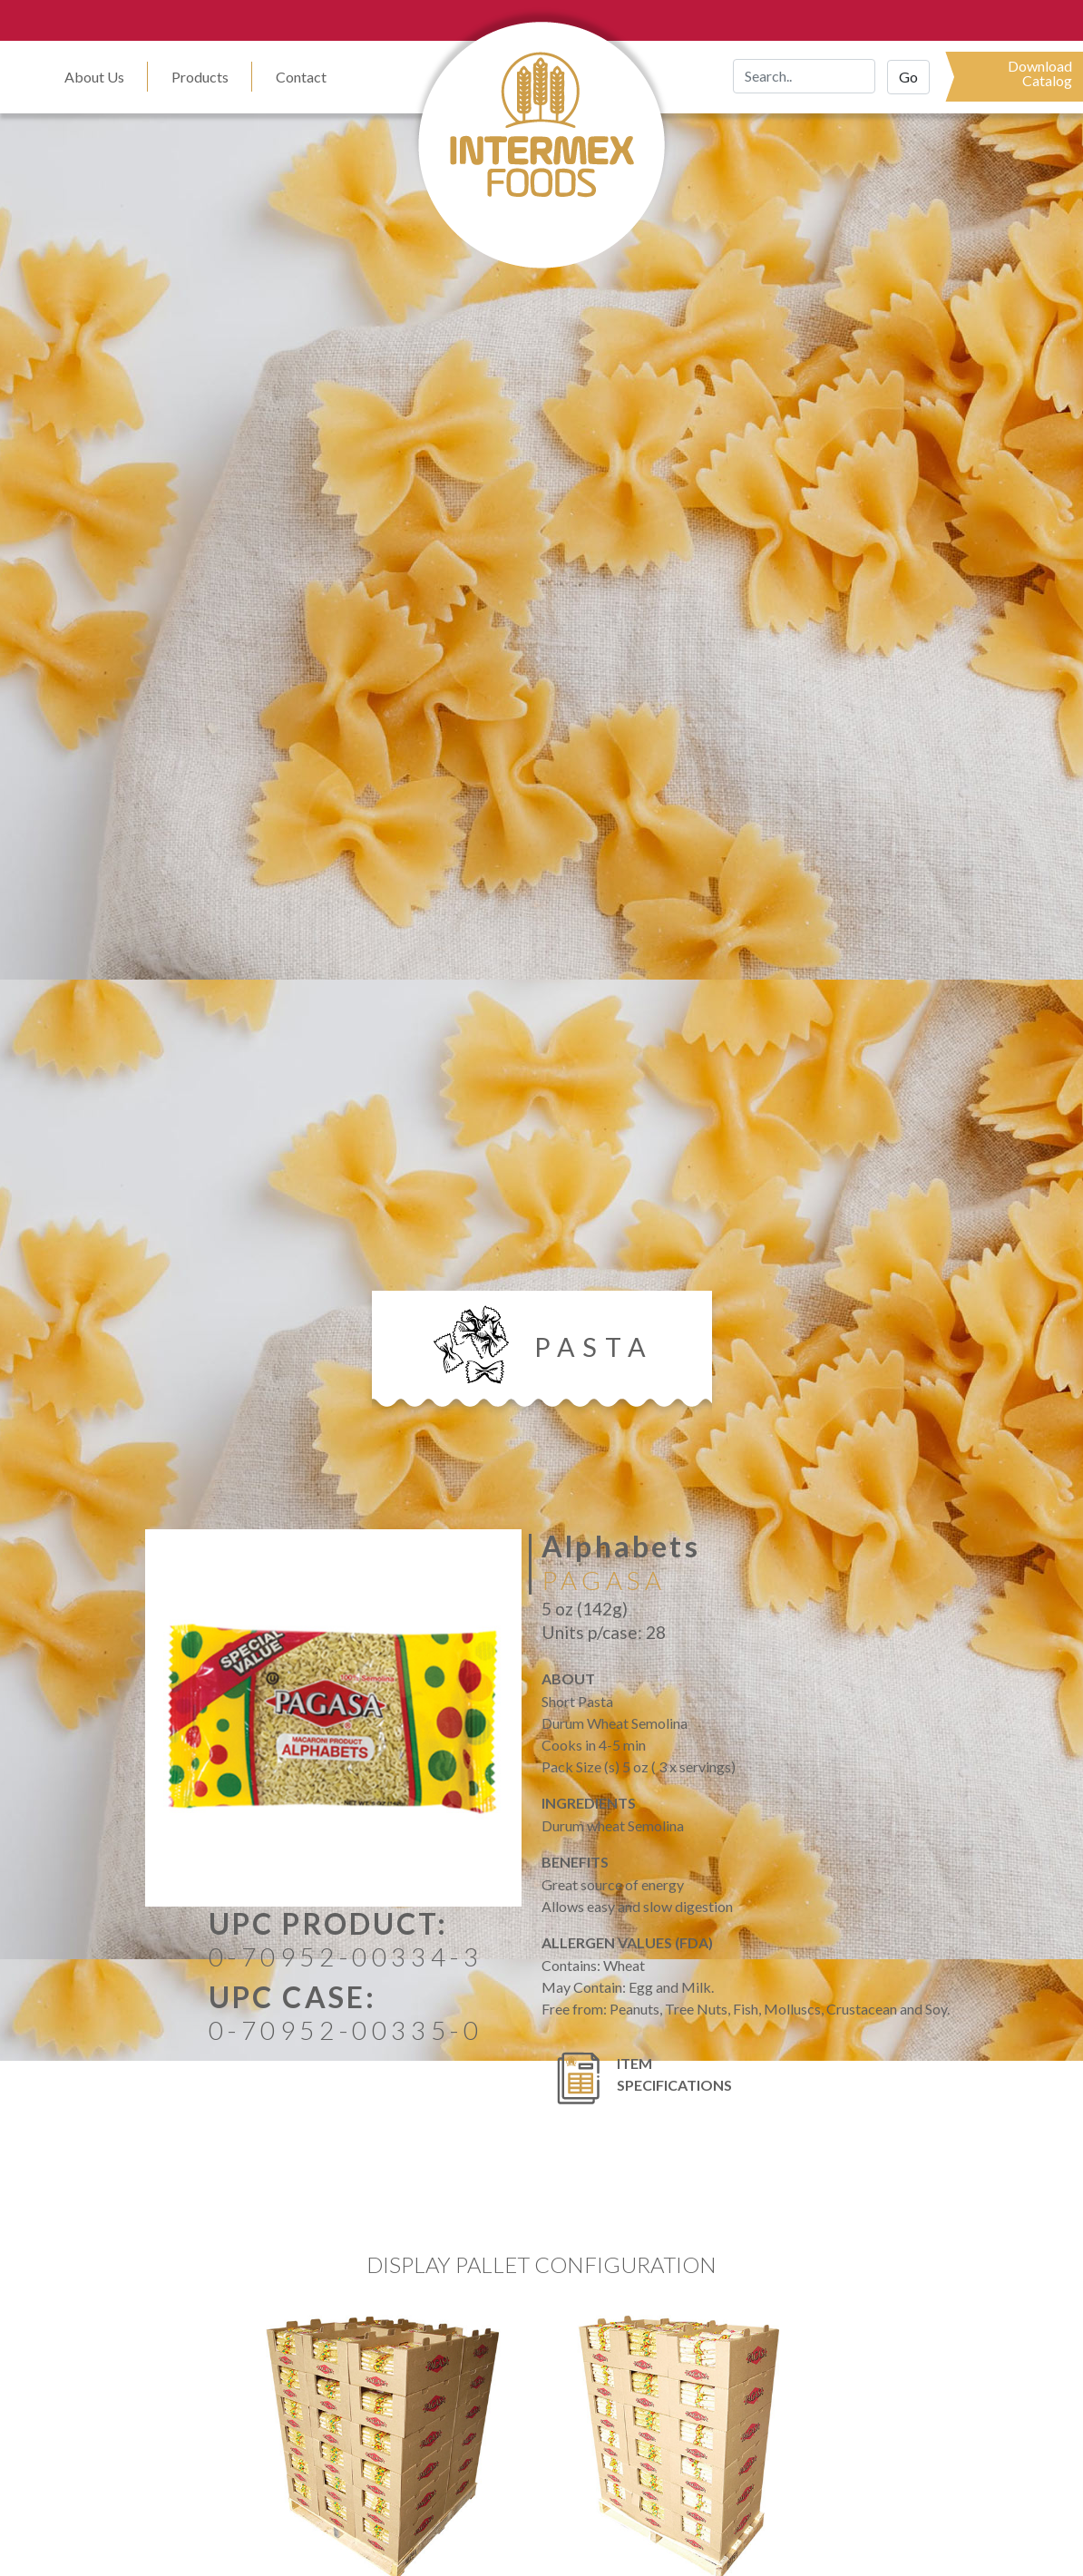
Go (908, 76)
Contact (301, 76)
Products (200, 76)
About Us (94, 76)
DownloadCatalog (1040, 73)
